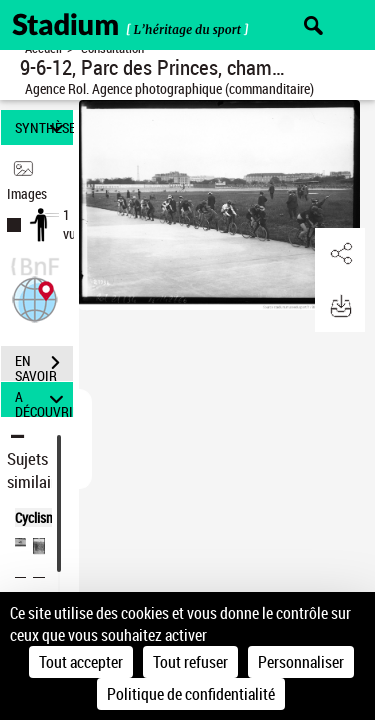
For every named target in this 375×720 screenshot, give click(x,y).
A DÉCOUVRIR (44, 399)
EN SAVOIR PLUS (44, 365)
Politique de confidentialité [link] (191, 694)
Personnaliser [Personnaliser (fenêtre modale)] (301, 662)
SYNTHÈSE (44, 127)
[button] (35, 297)
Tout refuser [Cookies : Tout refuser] (190, 662)
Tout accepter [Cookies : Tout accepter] (81, 662)
